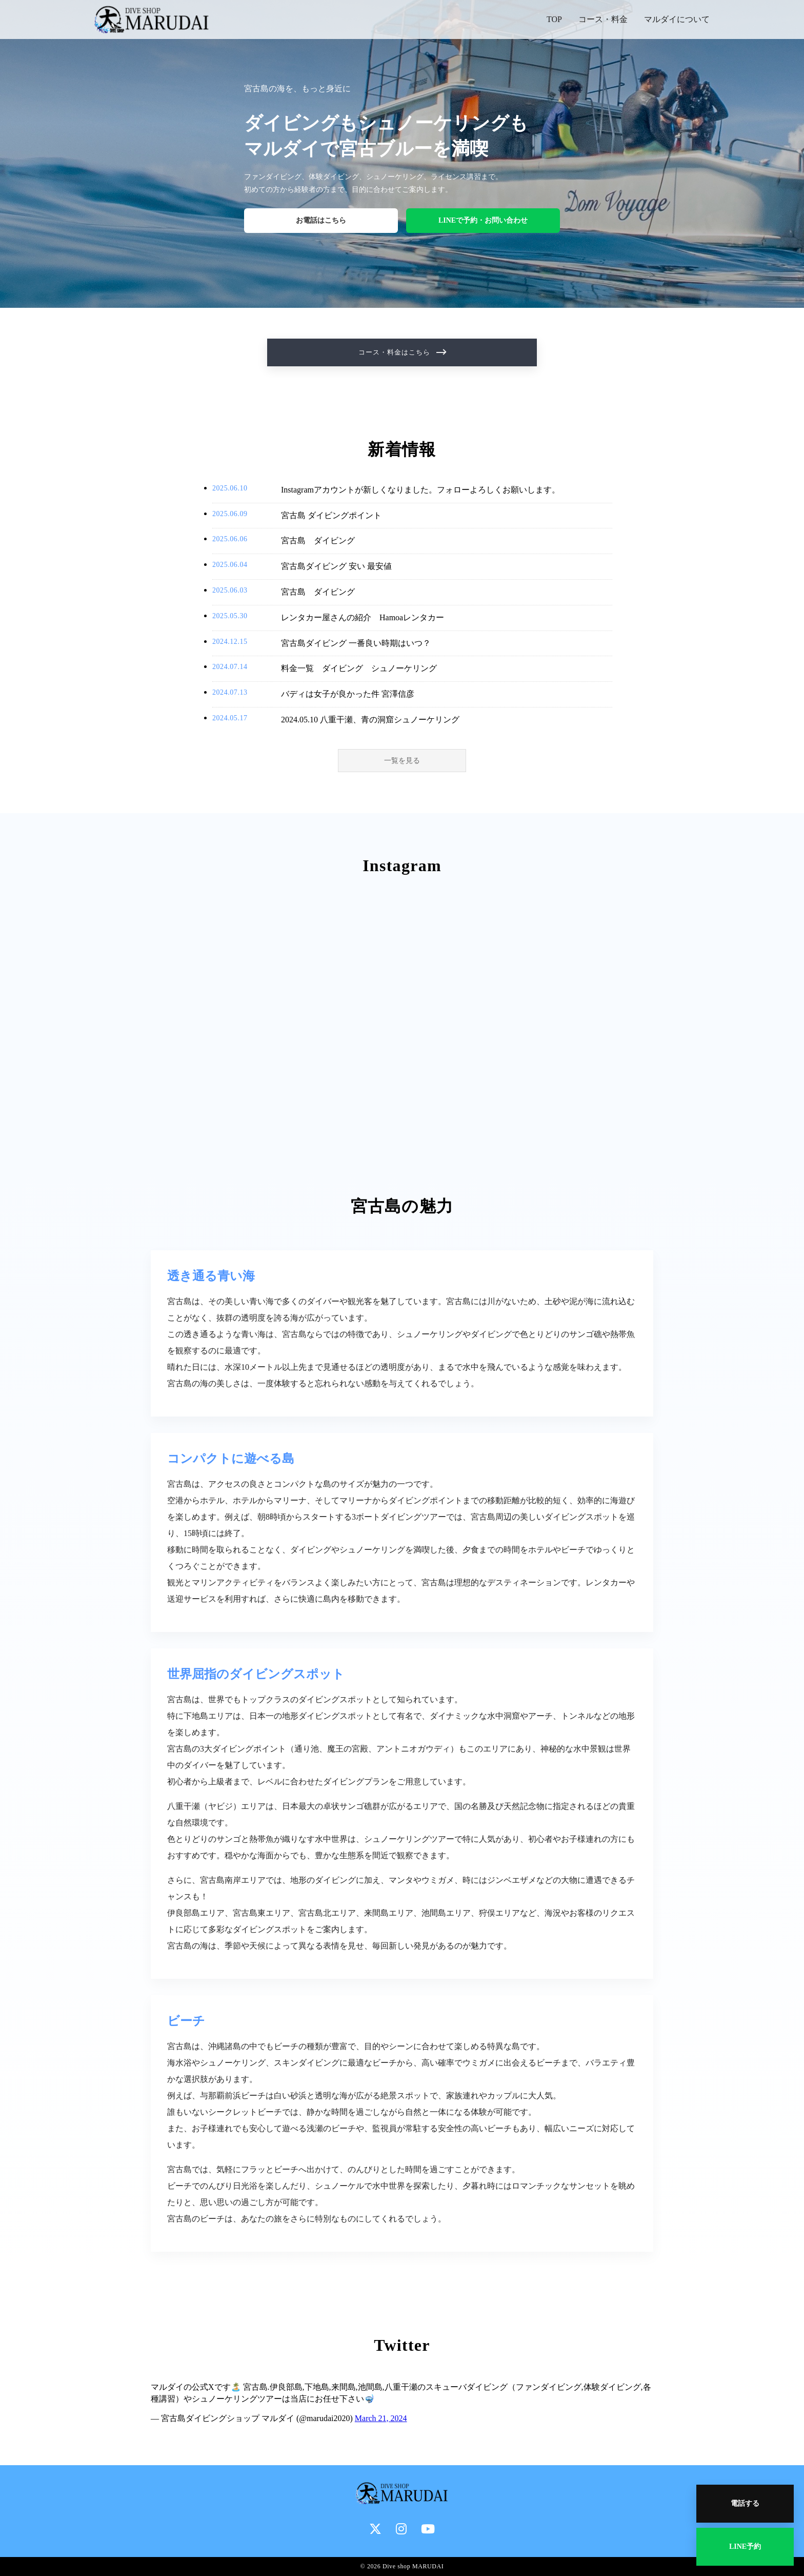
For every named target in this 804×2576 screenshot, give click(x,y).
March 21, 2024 (381, 2418)
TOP (554, 19)
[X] (375, 2529)
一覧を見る (402, 760)
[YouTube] (428, 2529)
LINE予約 (745, 2546)
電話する (745, 2503)
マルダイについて (677, 19)
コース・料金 (603, 19)
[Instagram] (401, 2529)
